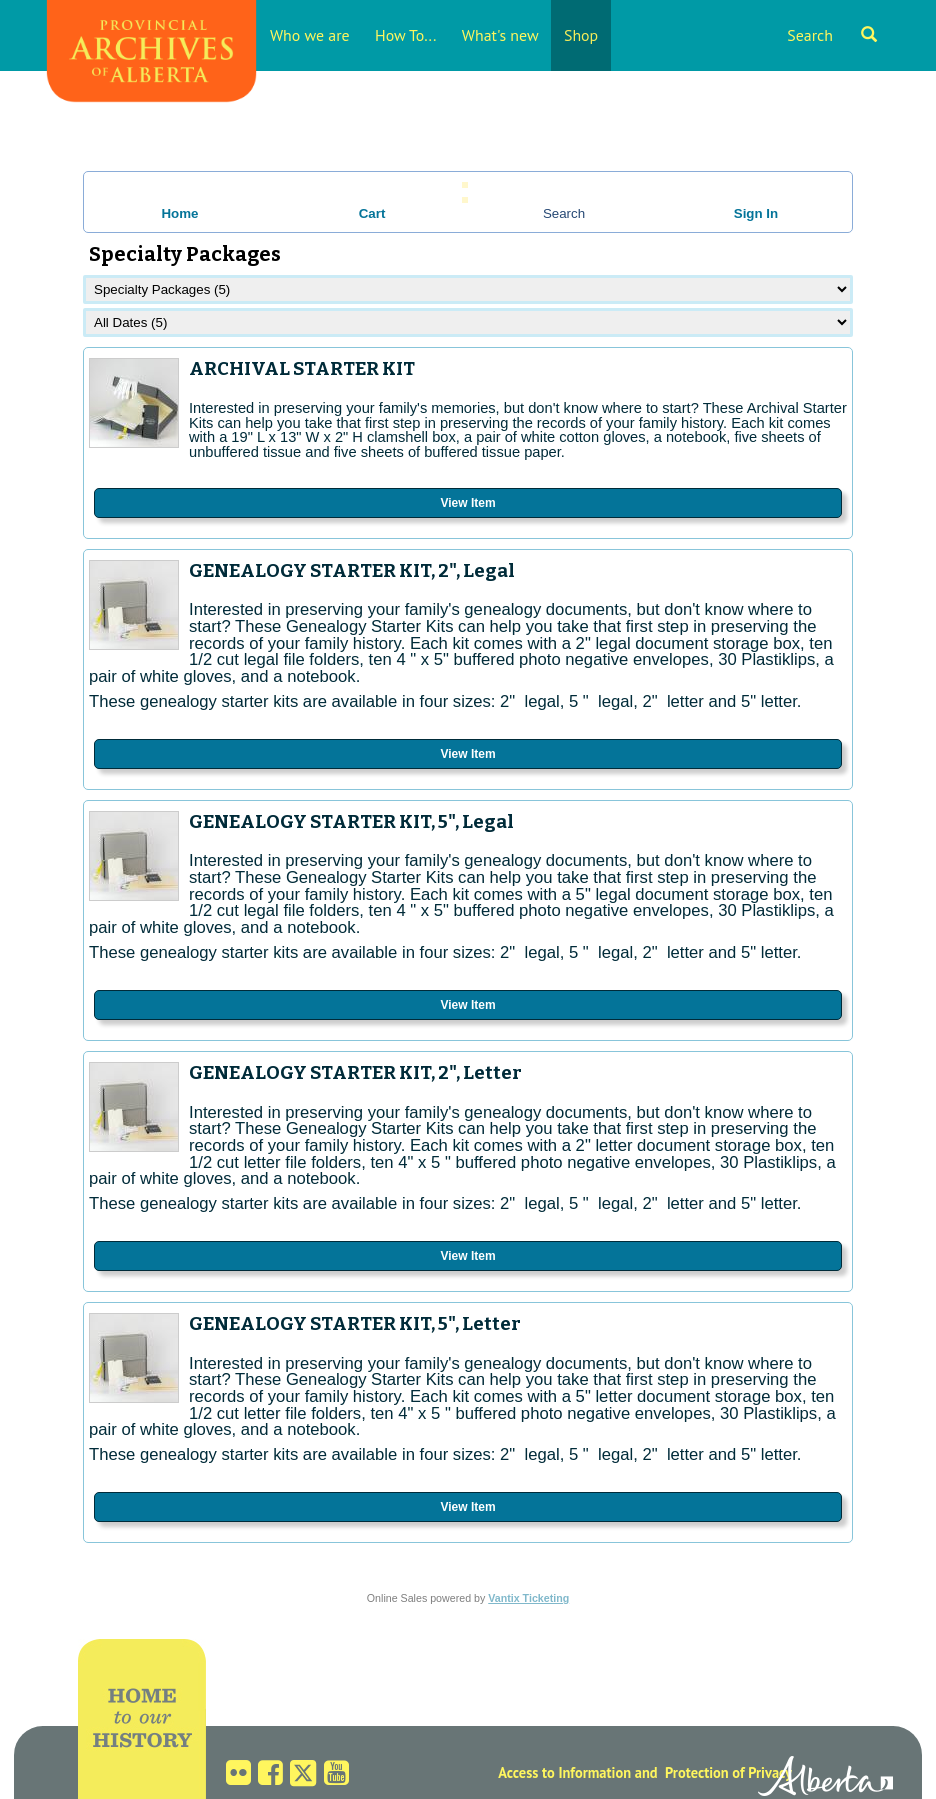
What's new (500, 35)
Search (832, 35)
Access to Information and (577, 1772)
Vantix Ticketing (528, 1598)
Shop (581, 35)
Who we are (310, 35)
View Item (467, 503)
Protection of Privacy (728, 1772)
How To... (405, 35)
